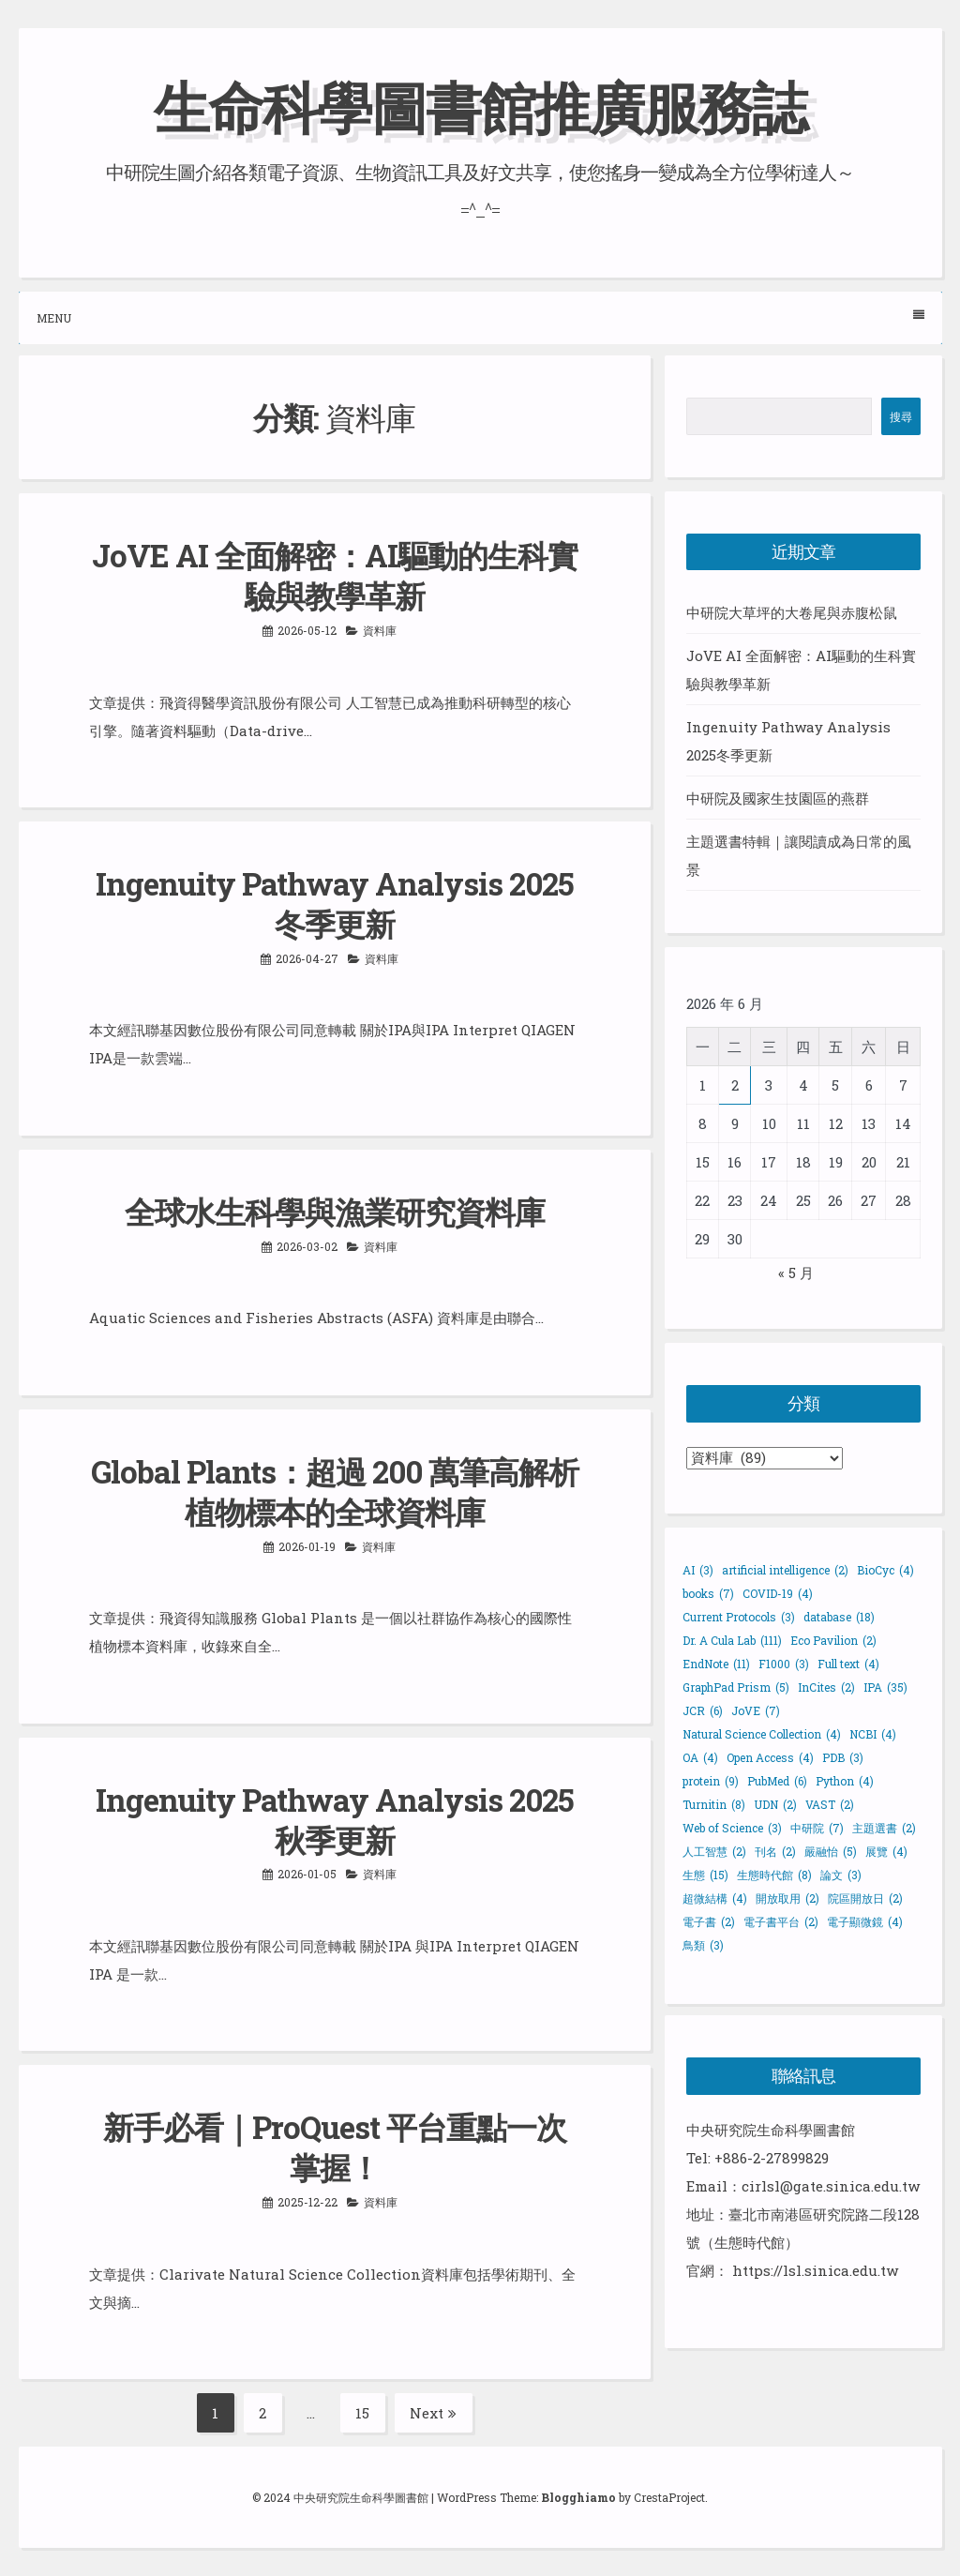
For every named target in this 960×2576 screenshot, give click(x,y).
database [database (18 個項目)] (839, 1616)
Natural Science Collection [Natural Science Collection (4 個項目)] (761, 1733)
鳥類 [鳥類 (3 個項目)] (703, 1944)
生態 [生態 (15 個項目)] (705, 1874)
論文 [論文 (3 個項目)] (841, 1874)
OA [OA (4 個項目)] (700, 1757)
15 (370, 2413)
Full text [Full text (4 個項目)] (848, 1663)
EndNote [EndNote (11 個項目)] (716, 1663)
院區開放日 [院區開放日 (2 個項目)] (865, 1898)
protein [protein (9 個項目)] (710, 1780)
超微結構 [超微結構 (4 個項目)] (714, 1898)
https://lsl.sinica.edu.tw (815, 2270)
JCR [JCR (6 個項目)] (702, 1710)
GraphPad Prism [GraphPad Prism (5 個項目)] (735, 1687)
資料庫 (380, 630)
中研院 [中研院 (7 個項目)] (817, 1827)
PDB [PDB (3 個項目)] (842, 1757)
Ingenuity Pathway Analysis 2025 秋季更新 (335, 1819)
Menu (480, 317)
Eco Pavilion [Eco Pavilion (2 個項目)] (833, 1640)
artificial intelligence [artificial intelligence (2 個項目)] (785, 1569)
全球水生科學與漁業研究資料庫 (335, 1211)
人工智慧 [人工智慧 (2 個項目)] (714, 1851)
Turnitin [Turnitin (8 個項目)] (713, 1804)
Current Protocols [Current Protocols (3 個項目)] (738, 1616)
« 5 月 (796, 1272)
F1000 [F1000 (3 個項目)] (783, 1663)
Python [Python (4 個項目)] (845, 1780)
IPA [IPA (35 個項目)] (885, 1687)
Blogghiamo (578, 2497)
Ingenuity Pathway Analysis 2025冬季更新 (335, 903)
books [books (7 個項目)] (708, 1593)
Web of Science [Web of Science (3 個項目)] (732, 1827)
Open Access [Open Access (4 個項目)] (770, 1757)
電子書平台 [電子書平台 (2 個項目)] (780, 1921)
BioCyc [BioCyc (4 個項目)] (885, 1569)
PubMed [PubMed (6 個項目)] (777, 1780)
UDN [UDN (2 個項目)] (775, 1804)
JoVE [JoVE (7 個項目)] (755, 1710)
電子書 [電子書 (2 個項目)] (708, 1921)
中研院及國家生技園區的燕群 (777, 798)
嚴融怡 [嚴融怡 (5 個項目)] (830, 1851)
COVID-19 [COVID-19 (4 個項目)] (777, 1593)
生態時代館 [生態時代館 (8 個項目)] (774, 1874)
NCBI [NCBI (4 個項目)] (872, 1733)
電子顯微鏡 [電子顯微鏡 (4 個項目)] (865, 1921)
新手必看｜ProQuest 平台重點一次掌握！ (334, 2147)
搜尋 (901, 416)
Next (433, 2412)
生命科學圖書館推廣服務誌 (480, 106)
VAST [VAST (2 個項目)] (829, 1804)
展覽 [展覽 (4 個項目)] (886, 1851)
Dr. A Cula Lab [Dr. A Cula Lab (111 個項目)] (732, 1640)
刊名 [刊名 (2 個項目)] (775, 1851)
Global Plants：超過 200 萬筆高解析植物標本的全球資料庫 (334, 1491)
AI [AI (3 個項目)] (697, 1569)
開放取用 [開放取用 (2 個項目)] (787, 1898)
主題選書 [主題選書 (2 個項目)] (884, 1827)
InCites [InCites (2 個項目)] (826, 1687)
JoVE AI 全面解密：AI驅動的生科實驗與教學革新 (335, 575)
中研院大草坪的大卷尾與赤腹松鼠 (791, 612)
